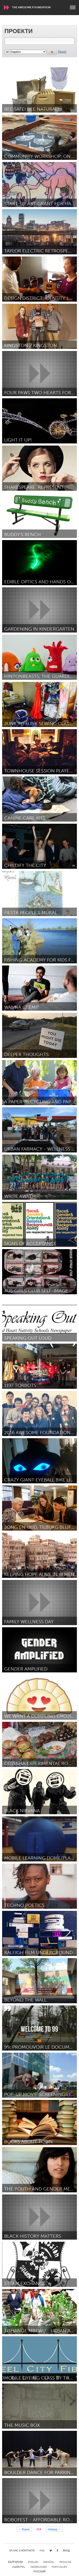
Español (48, 2562)
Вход (66, 2550)
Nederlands (38, 2566)
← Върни (24, 2529)
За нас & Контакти (22, 2550)
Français (65, 2562)
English (33, 2562)
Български (15, 2562)
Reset (62, 52)
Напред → (54, 2529)
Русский (39, 2571)
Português (59, 2566)
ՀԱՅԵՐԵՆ (18, 2566)
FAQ (42, 2550)
